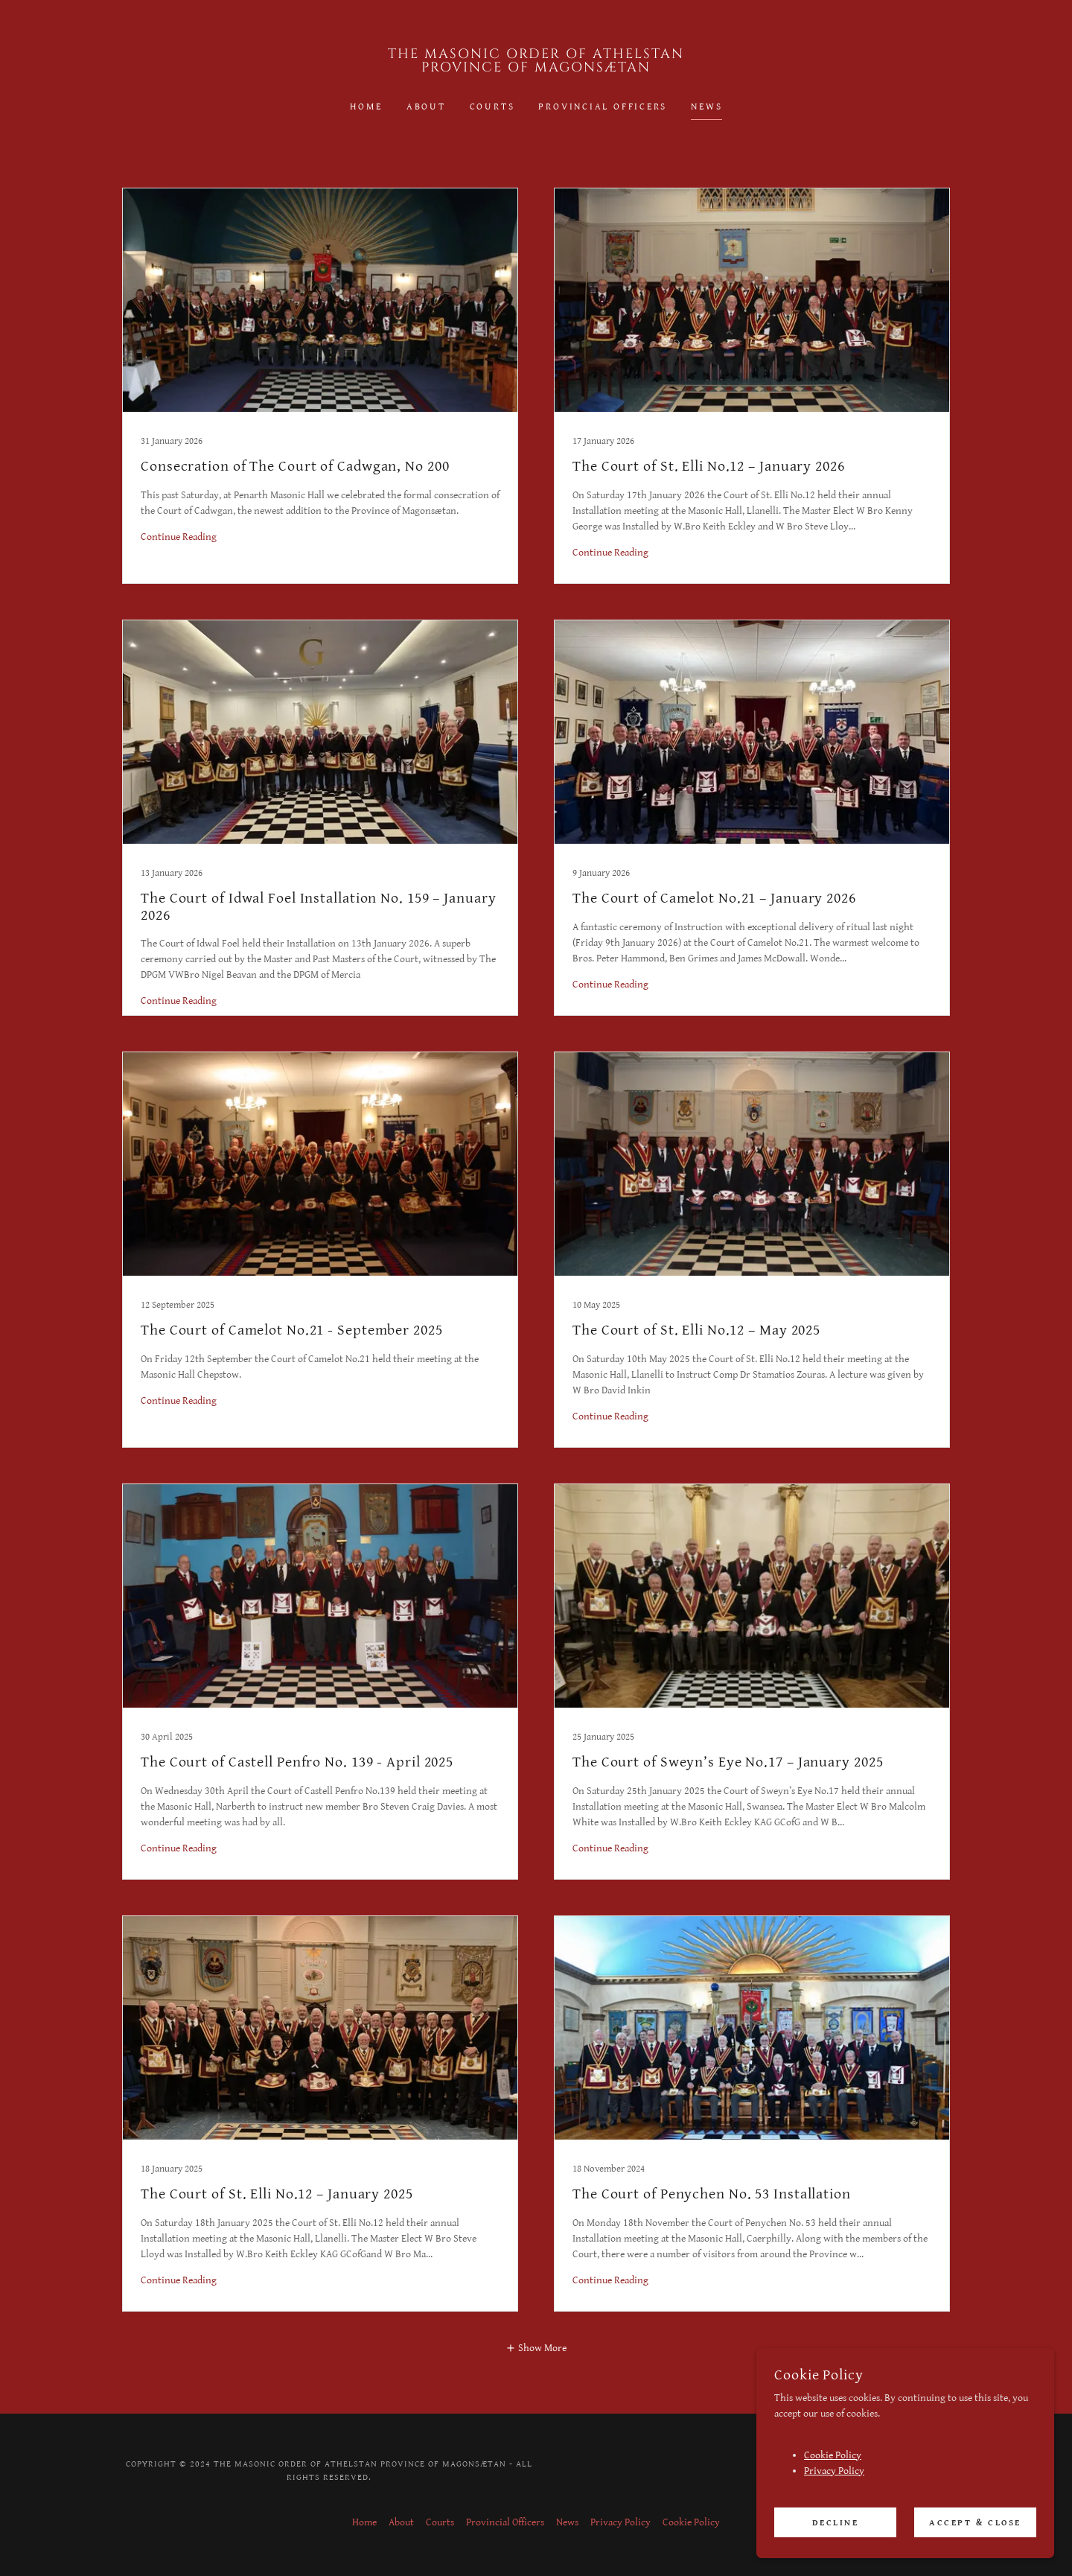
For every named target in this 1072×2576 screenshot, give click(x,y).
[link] (536, 68)
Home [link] (366, 106)
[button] (536, 2347)
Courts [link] (492, 106)
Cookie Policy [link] (691, 2522)
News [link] (706, 106)
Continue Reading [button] (179, 537)
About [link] (426, 106)
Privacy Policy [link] (620, 2522)
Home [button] (364, 2522)
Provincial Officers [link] (602, 106)
